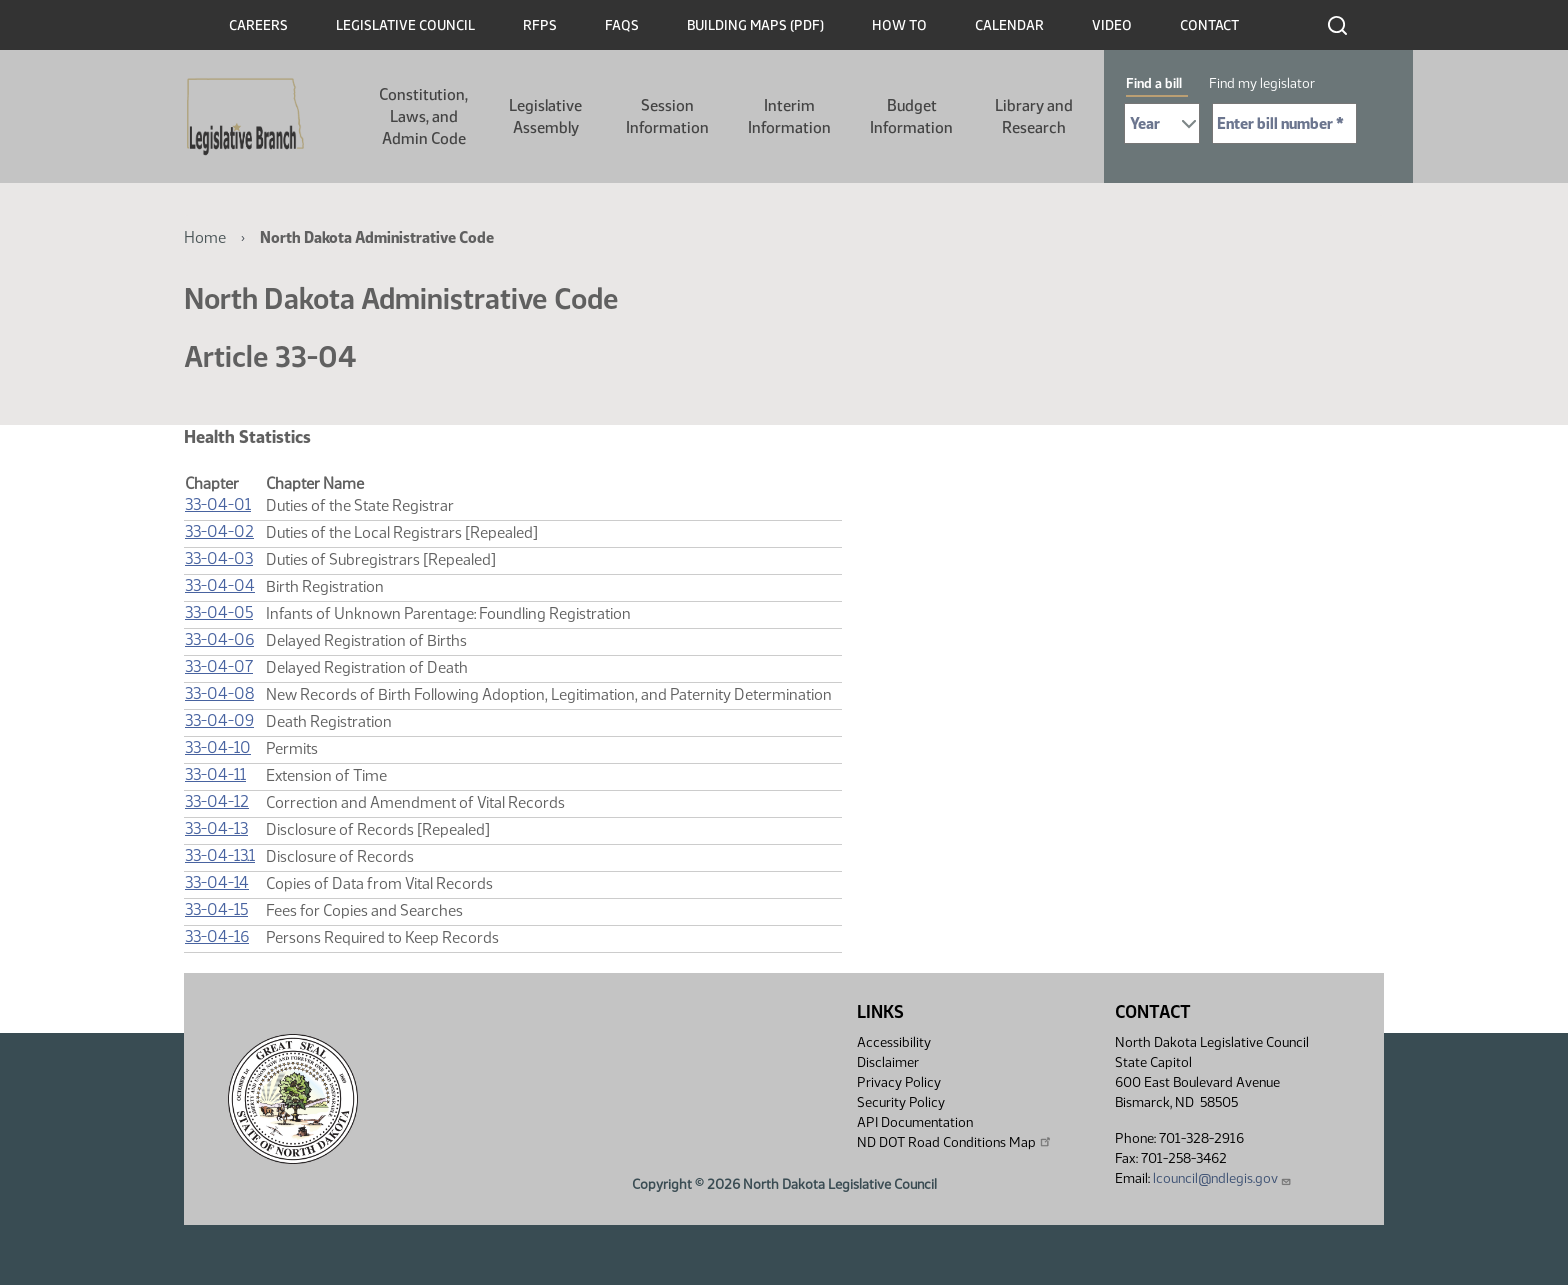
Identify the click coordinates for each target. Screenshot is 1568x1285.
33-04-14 (217, 882)
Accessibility (894, 1042)
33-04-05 (219, 612)
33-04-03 (219, 558)
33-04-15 (216, 909)
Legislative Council (405, 25)
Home (205, 237)
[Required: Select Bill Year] (1162, 123)
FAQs (622, 25)
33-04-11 (215, 774)
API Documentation (915, 1122)
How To (899, 25)
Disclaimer (888, 1062)
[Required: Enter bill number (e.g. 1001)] (1284, 123)
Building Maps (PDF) (755, 25)
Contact (1209, 25)
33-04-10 (218, 747)
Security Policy (901, 1102)
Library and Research (1034, 116)
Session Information (667, 116)
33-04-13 (216, 828)
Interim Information (789, 116)
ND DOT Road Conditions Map (955, 1142)
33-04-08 (219, 693)
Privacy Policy (899, 1082)
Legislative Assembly (545, 116)
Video (1112, 25)
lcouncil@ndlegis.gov (1222, 1178)
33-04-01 (218, 504)
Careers (258, 25)
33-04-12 (217, 801)
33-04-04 (220, 585)
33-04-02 (219, 531)
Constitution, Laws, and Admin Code (423, 116)
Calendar (1009, 25)
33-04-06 (219, 639)
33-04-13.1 (220, 855)
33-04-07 (219, 666)
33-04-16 (217, 936)
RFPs (540, 25)
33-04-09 (219, 720)
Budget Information (911, 116)
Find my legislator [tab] (1262, 83)
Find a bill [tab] (1154, 83)
